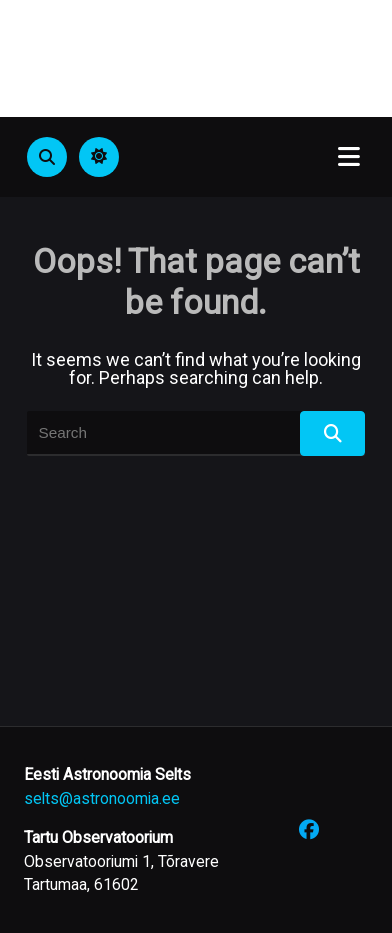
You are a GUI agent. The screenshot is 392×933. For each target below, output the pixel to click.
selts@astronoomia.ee (102, 798)
